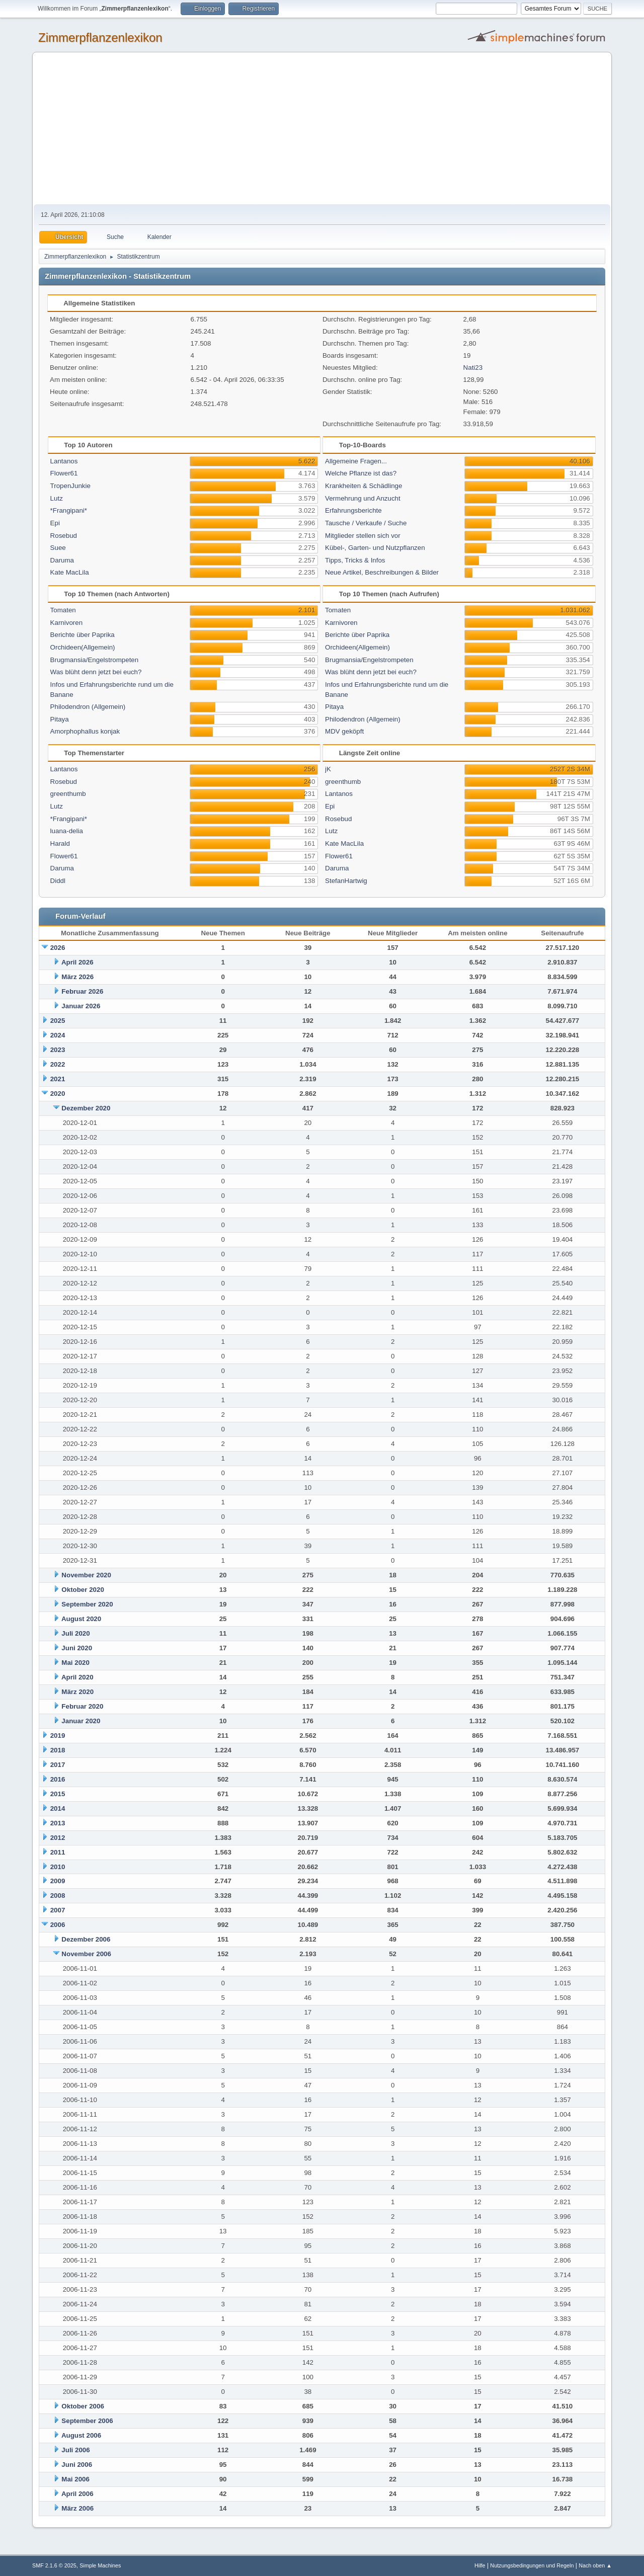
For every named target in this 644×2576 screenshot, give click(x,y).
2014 (57, 1808)
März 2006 (77, 2508)
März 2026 (77, 977)
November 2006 (86, 1954)
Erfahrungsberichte (353, 510)
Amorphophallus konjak (85, 731)
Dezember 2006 (85, 1939)
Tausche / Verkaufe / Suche (366, 523)
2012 (57, 1837)
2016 (57, 1779)
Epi (55, 523)
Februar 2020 (82, 1706)
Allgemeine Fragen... (356, 461)
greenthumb (68, 793)
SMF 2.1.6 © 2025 (54, 2565)
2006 (57, 1924)
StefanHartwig (346, 880)
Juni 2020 (76, 1648)
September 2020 (87, 1604)
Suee (58, 547)
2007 (57, 1910)
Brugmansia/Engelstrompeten (94, 660)
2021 (57, 1079)
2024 (57, 1035)
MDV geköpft (344, 731)
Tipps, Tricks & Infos (355, 560)
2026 (57, 947)
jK (328, 769)
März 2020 (77, 1692)
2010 (57, 1867)
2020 (57, 1093)
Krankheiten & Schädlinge (363, 486)
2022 (57, 1064)
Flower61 (64, 473)
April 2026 (77, 962)
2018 (57, 1750)
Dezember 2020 (85, 1108)
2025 (57, 1020)
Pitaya (59, 719)
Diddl (57, 880)
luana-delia (66, 831)
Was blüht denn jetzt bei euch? (96, 672)
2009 (57, 1881)
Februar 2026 (82, 991)
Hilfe (480, 2565)
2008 (57, 1895)
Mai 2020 (75, 1662)
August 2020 (81, 1619)
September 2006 (87, 2421)
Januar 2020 (80, 1721)
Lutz (56, 498)
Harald (60, 843)
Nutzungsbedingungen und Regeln (532, 2565)
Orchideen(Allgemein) (82, 647)
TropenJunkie (70, 486)
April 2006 (77, 2494)
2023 (57, 1050)
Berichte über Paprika (82, 634)
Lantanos (64, 461)
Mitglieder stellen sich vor (362, 535)
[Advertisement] (322, 128)
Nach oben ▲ (595, 2565)
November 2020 (86, 1575)
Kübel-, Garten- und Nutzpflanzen (375, 547)
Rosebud (63, 535)
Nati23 (473, 367)
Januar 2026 (80, 1006)
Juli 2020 (75, 1633)
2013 (57, 1823)
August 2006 (81, 2435)
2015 (57, 1794)
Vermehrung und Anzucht (362, 498)
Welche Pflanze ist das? (360, 473)
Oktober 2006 (82, 2406)
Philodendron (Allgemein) (88, 706)
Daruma (62, 560)
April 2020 (77, 1677)
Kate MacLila (69, 572)
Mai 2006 (75, 2479)
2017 (57, 1764)
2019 (57, 1735)
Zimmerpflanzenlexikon (100, 37)
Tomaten (63, 610)
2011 (57, 1852)
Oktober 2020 (82, 1589)
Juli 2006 (75, 2450)
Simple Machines (100, 2565)
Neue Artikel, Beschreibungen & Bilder (382, 572)
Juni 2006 (76, 2464)
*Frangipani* (68, 510)
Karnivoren (66, 622)
